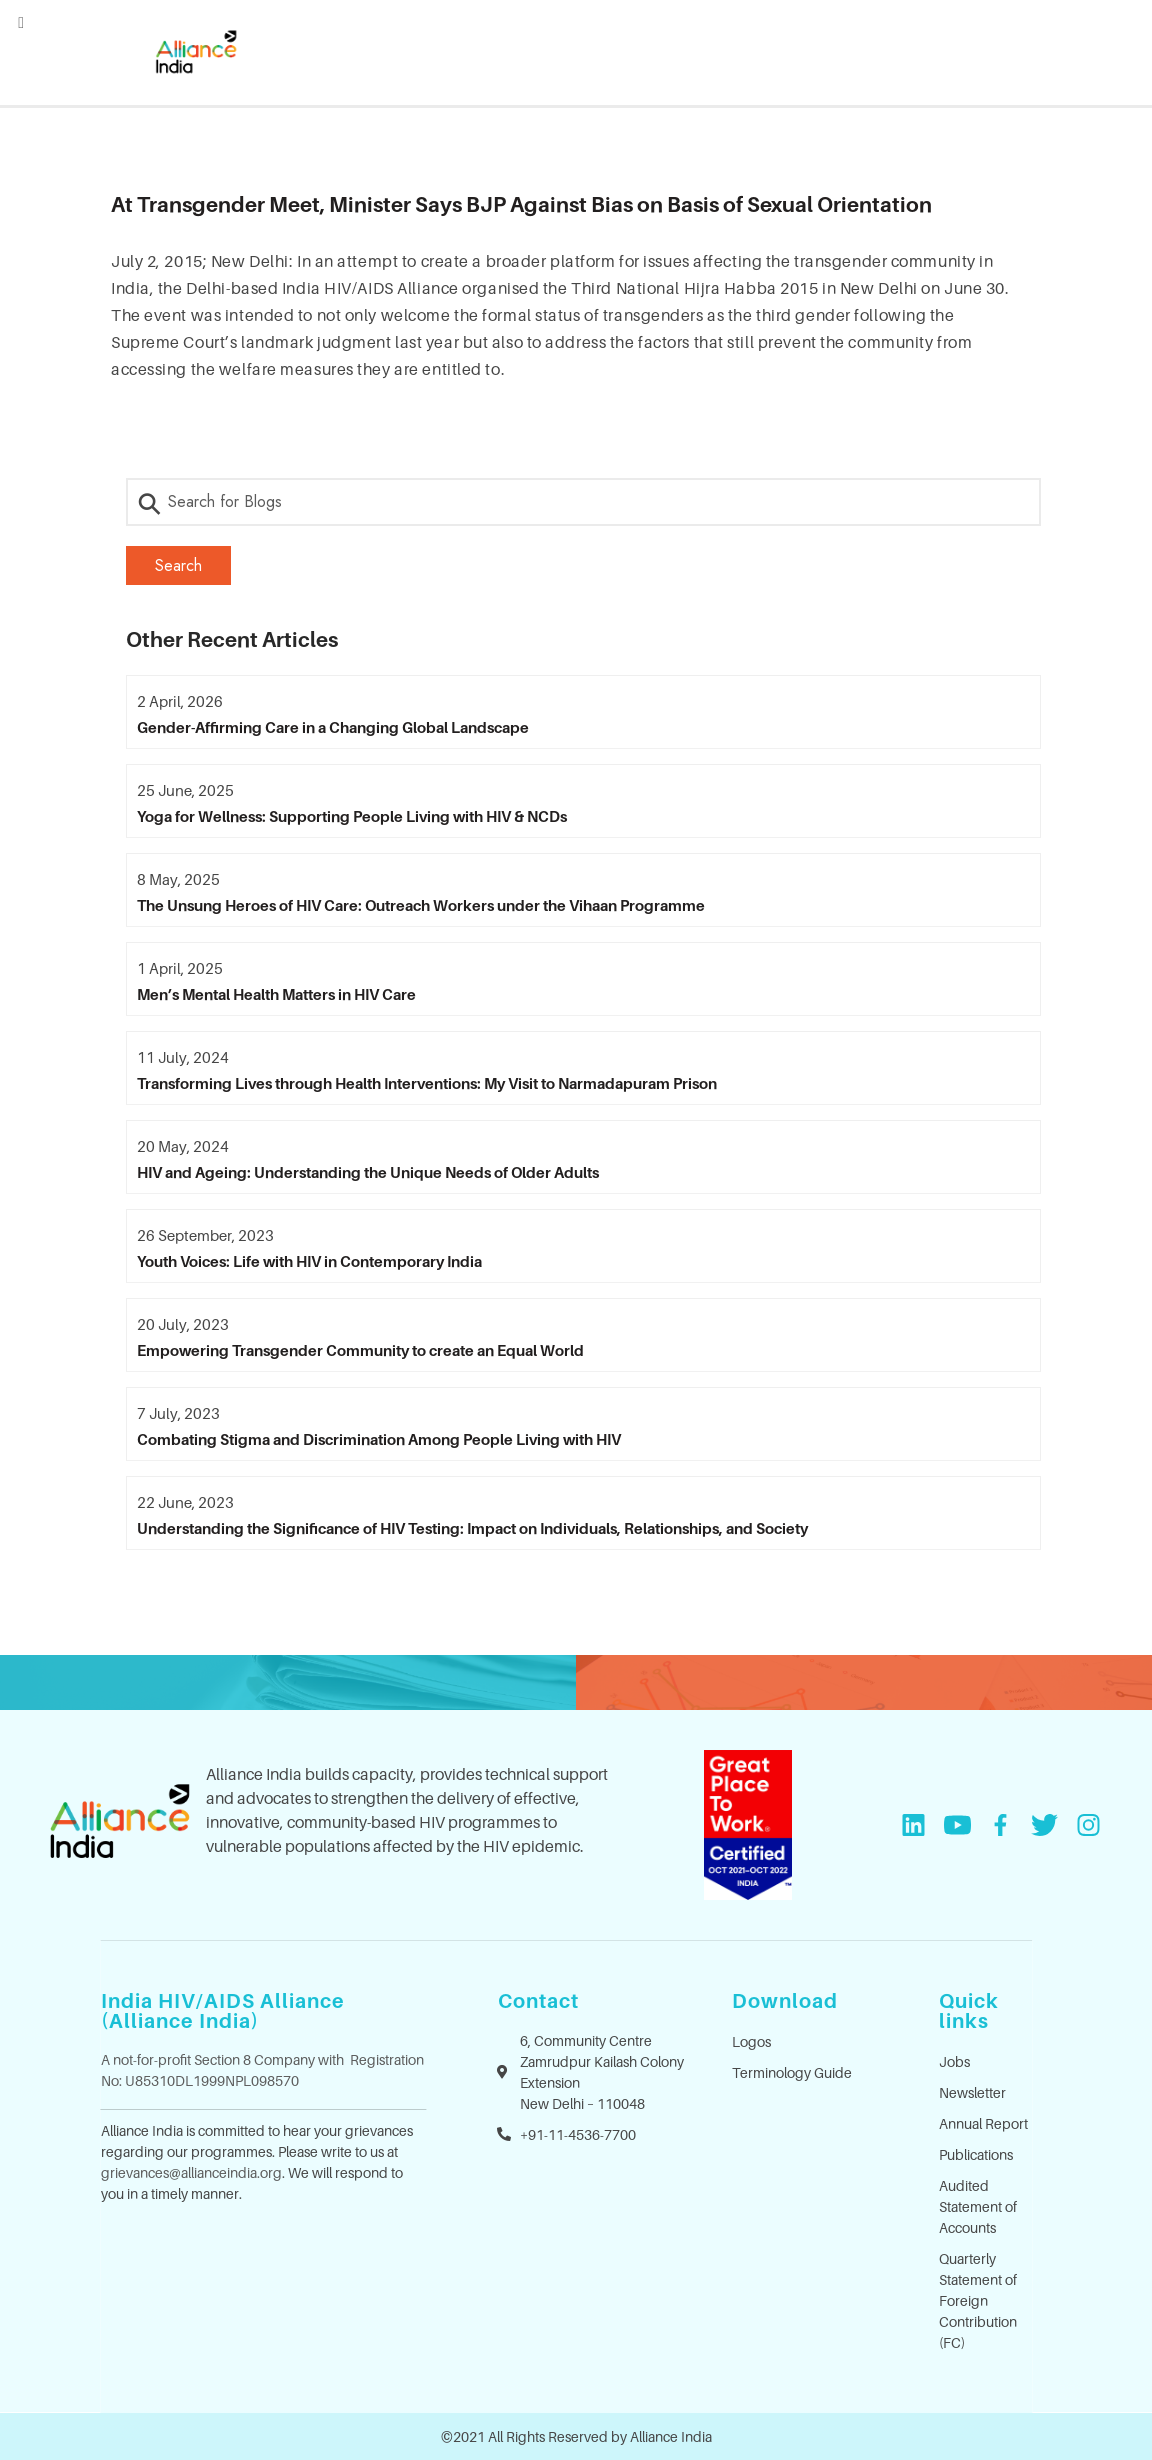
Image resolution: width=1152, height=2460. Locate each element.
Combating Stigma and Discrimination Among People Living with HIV (379, 1439)
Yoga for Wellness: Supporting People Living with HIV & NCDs (352, 816)
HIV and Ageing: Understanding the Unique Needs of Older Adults (368, 1172)
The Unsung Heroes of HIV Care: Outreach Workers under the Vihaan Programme (421, 905)
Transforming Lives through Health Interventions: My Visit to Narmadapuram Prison (427, 1083)
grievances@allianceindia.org (191, 2172)
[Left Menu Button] (21, 22)
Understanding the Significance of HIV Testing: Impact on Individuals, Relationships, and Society (472, 1528)
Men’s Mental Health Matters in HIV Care (276, 994)
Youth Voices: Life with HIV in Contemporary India (309, 1261)
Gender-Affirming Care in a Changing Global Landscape (333, 727)
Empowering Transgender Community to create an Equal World (360, 1350)
